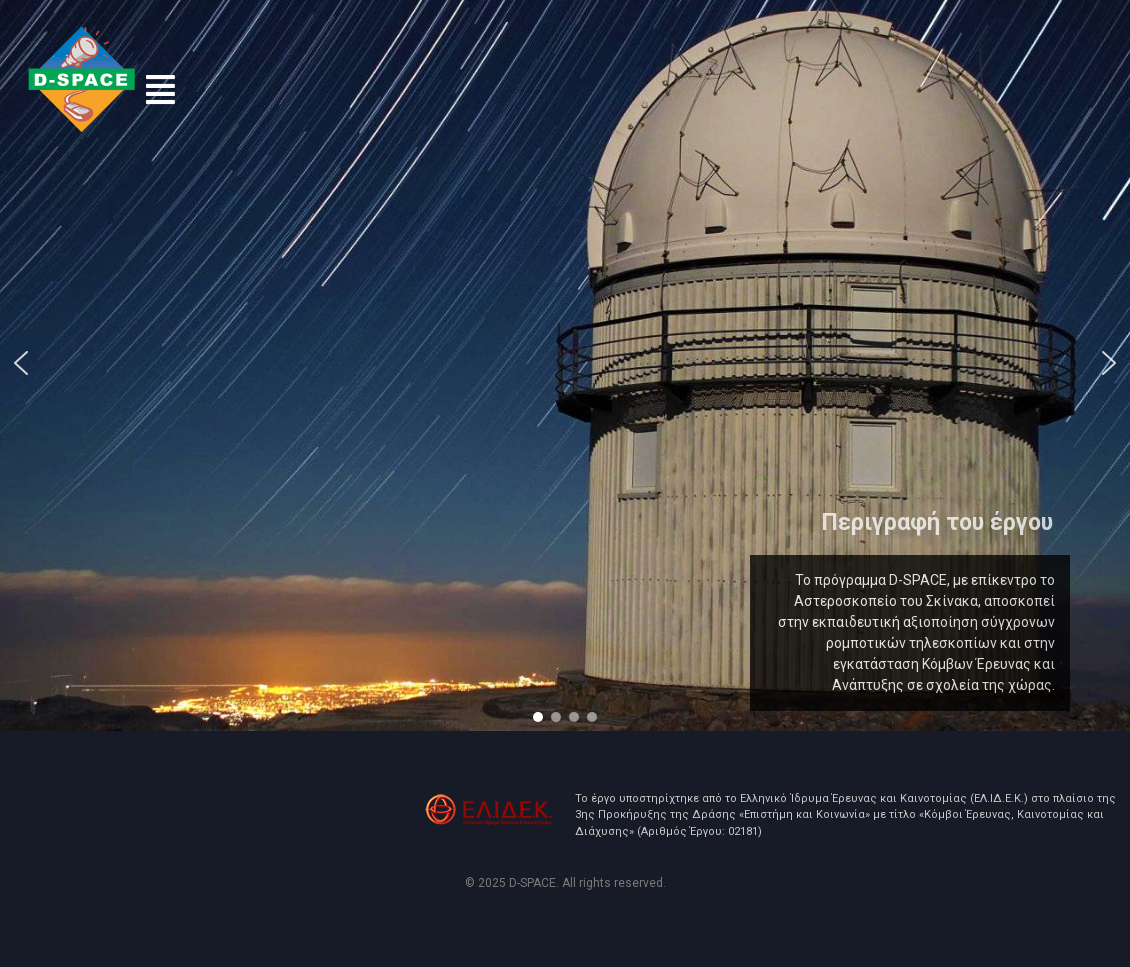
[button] (160, 89)
